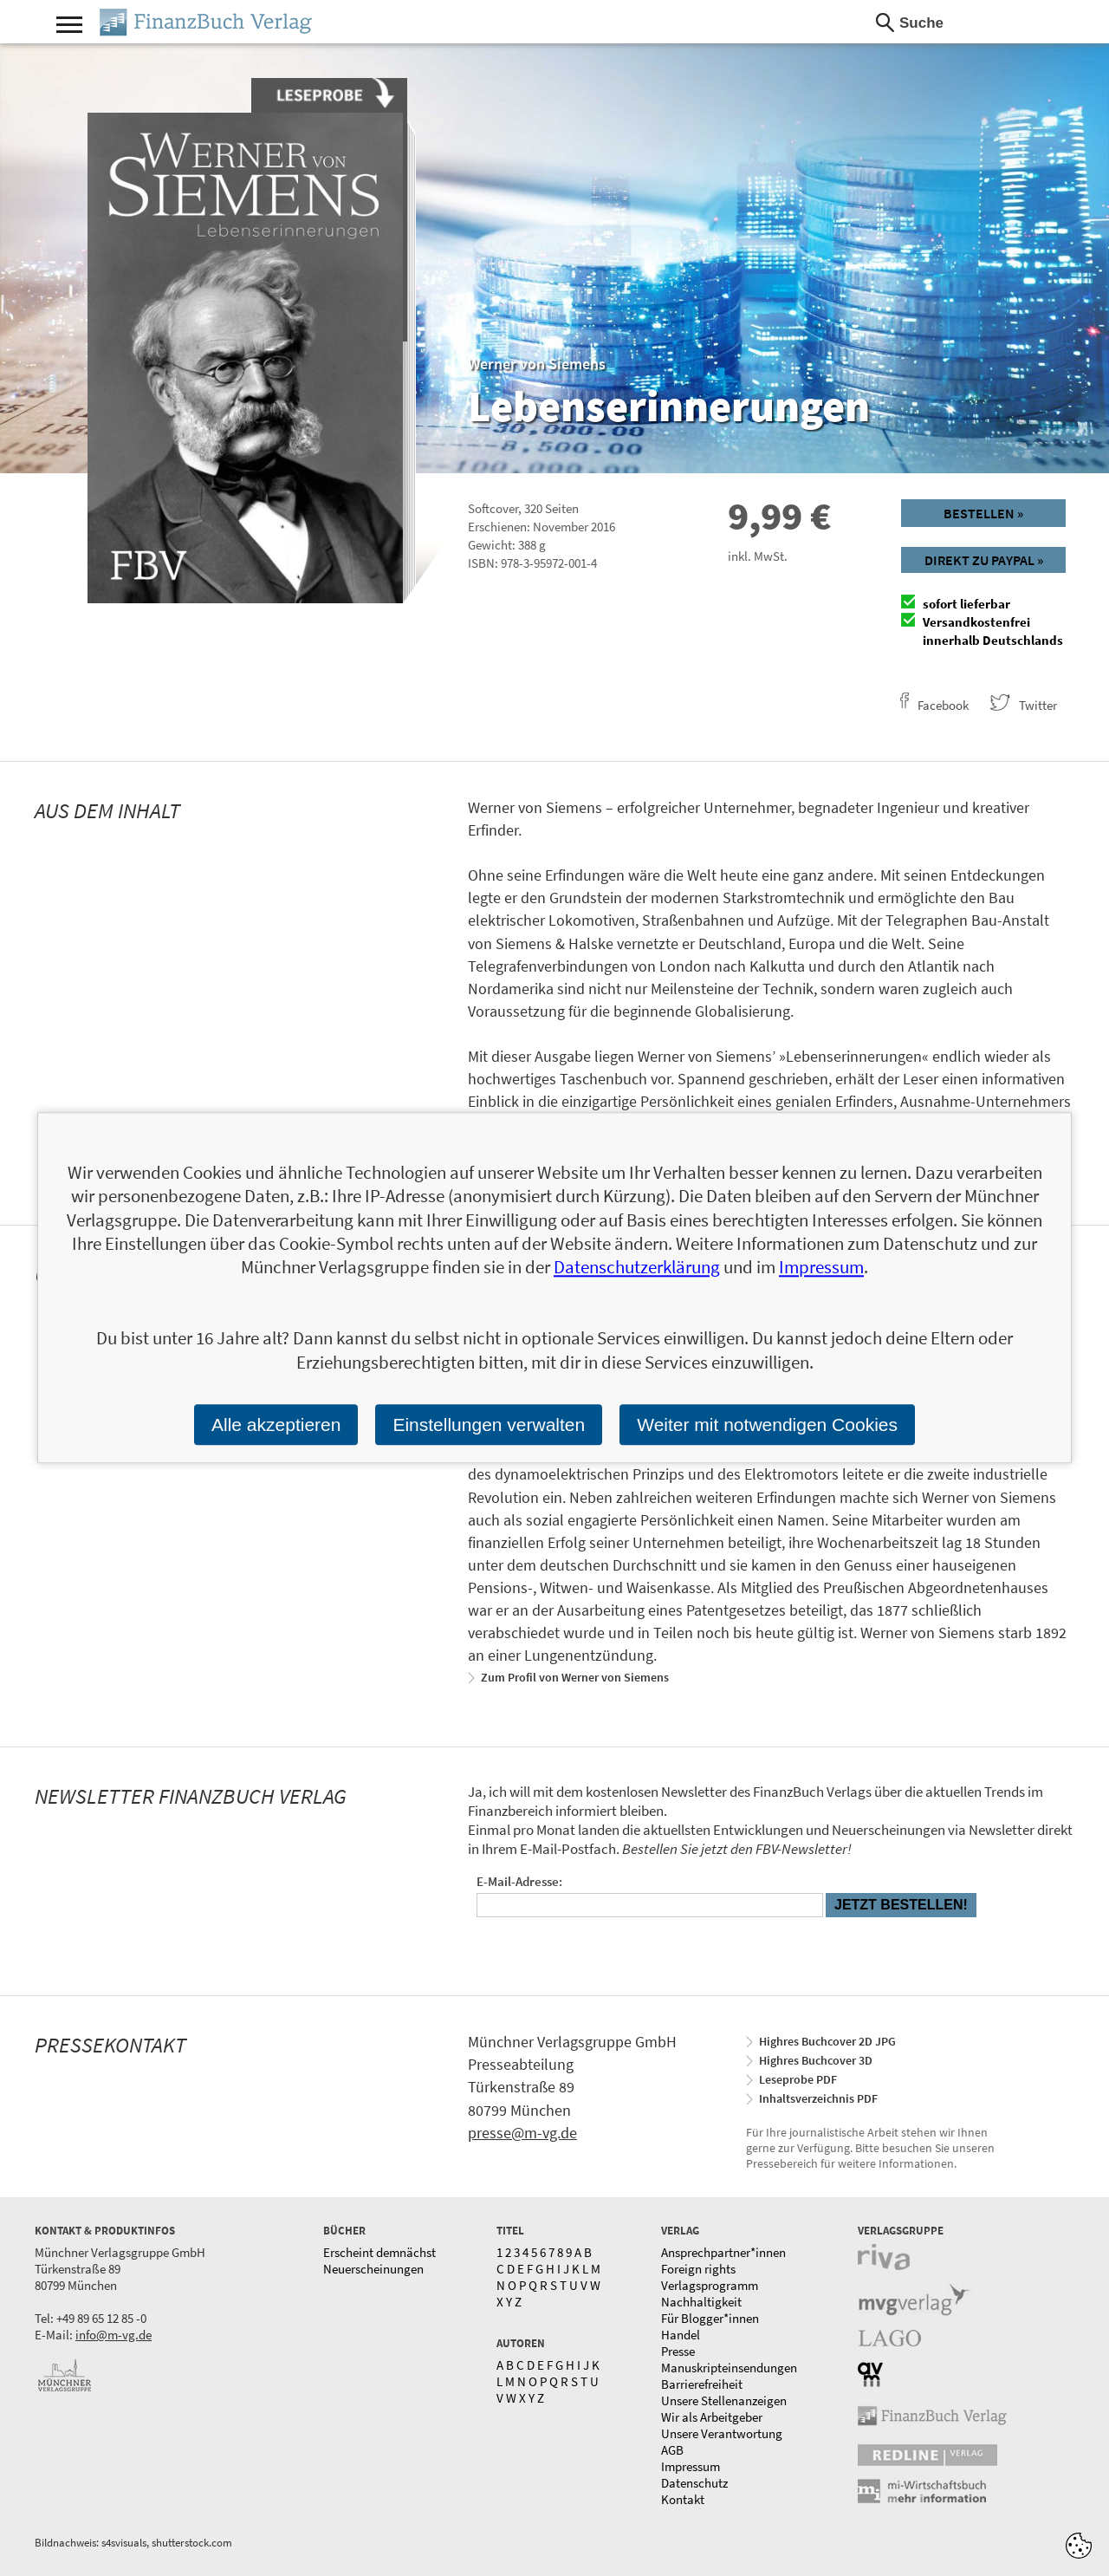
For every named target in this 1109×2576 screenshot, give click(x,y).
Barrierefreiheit (702, 2384)
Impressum (690, 2466)
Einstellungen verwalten (488, 1424)
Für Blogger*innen (710, 2318)
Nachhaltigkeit (701, 2301)
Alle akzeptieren (275, 1424)
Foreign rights (698, 2269)
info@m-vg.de (113, 2334)
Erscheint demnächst (379, 2252)
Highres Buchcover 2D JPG (827, 2041)
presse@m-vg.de (522, 2133)
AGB (672, 2450)
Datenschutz (694, 2483)
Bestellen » (983, 513)
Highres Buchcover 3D (815, 2060)
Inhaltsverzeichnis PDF (818, 2098)
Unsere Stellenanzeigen (724, 2400)
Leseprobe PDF (798, 2079)
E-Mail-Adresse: (519, 1881)
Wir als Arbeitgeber (711, 2417)
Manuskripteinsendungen (729, 2367)
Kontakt (682, 2499)
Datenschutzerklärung (637, 1267)
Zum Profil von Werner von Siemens (575, 1677)
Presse (678, 2351)
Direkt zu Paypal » (983, 560)
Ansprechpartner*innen (723, 2252)
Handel (680, 2334)
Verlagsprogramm (709, 2285)
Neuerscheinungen (373, 2269)
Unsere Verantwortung (721, 2433)
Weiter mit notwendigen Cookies (767, 1424)
